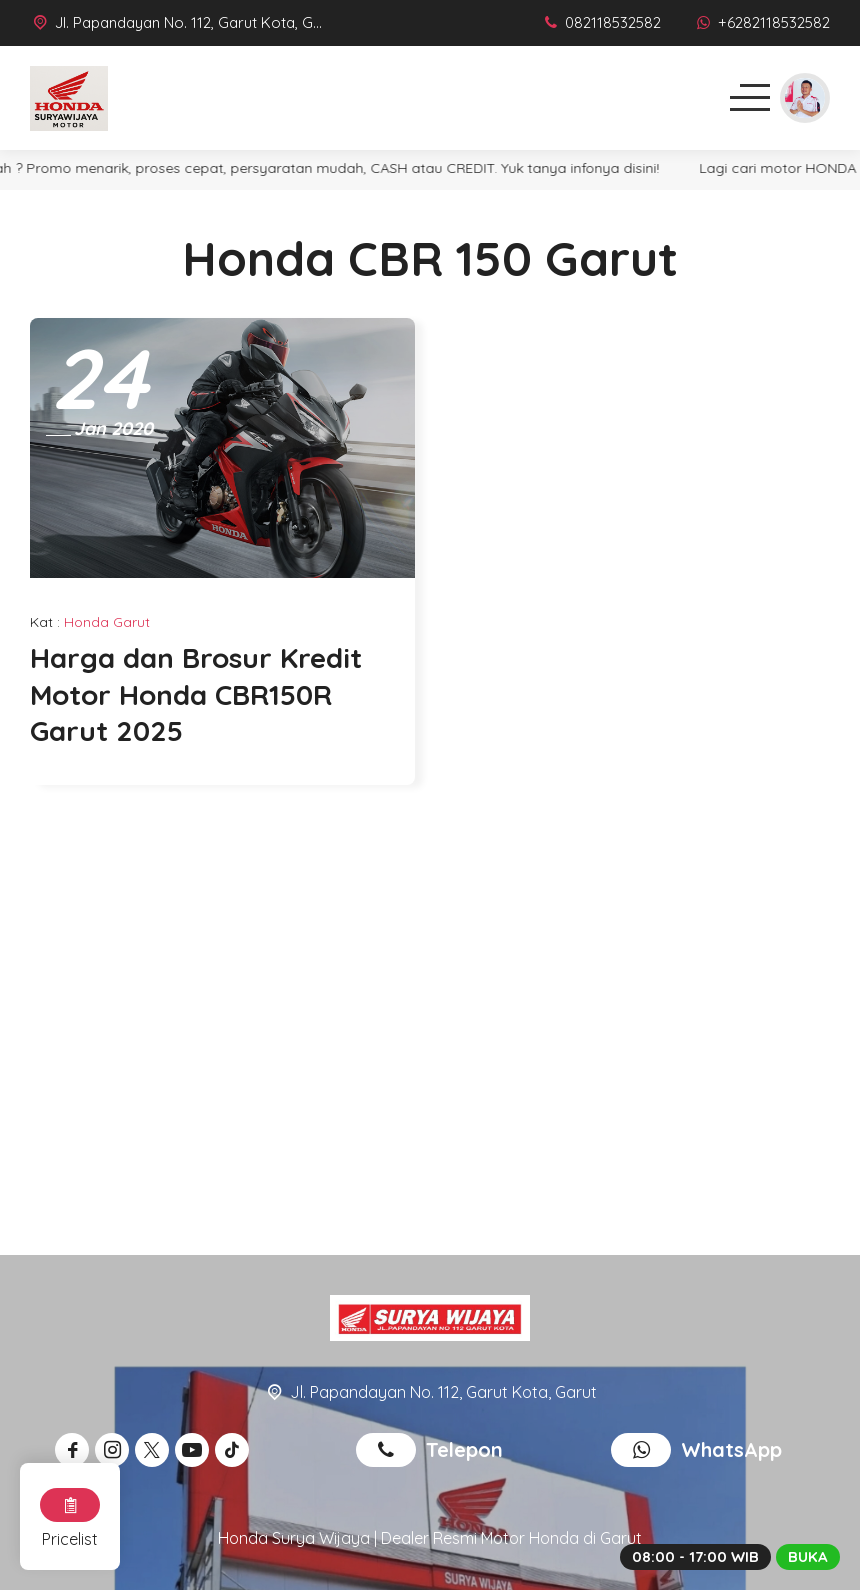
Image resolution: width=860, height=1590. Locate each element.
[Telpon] (600, 22)
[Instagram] (115, 1450)
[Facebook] (75, 1450)
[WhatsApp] (761, 22)
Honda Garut (107, 622)
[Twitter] (155, 1450)
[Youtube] (195, 1450)
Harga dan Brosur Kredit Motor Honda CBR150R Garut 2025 (196, 694)
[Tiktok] (235, 1450)
